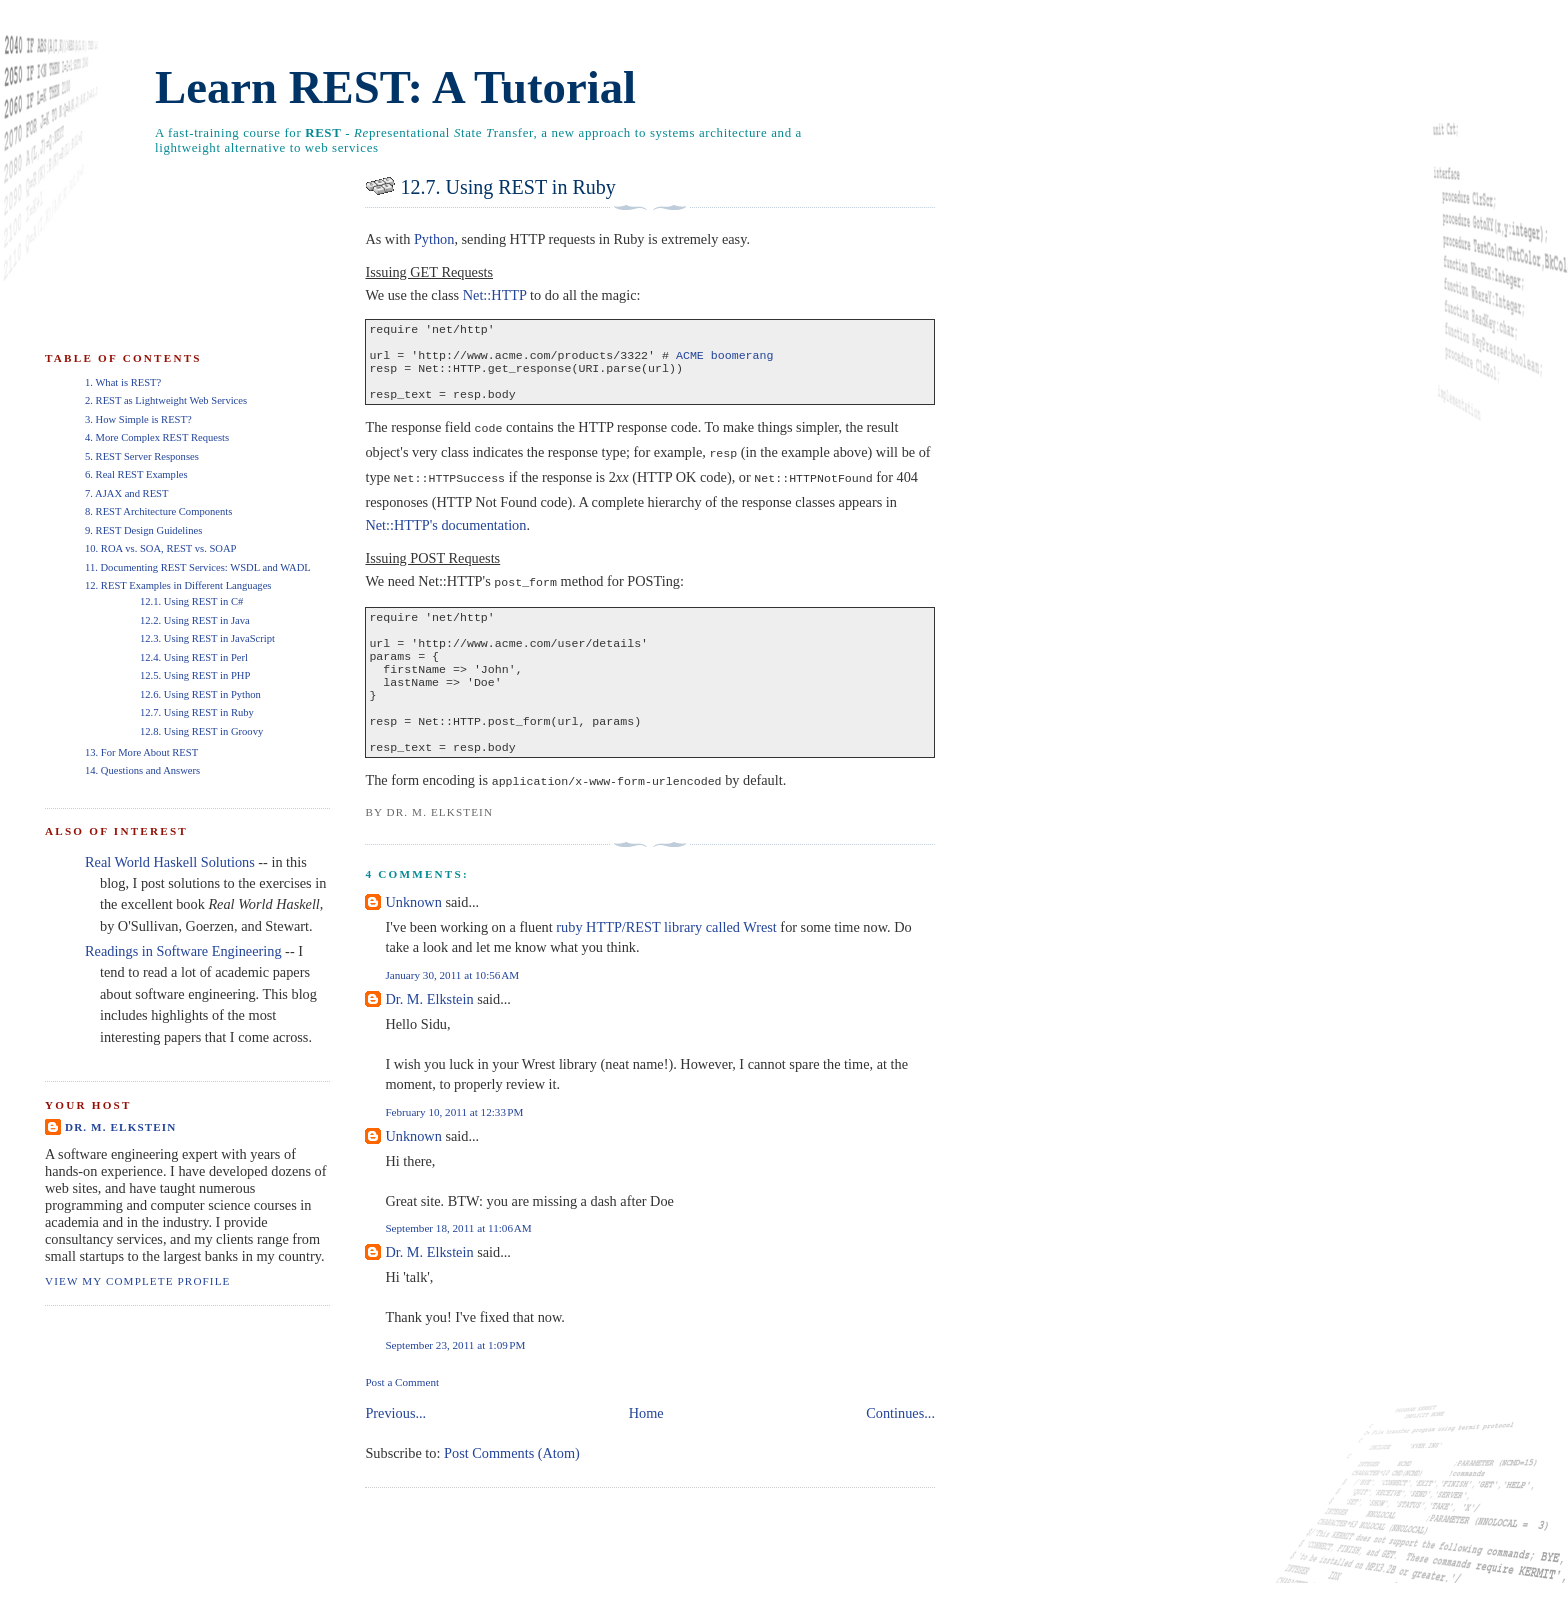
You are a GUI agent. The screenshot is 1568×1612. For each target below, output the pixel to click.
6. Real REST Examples (136, 474)
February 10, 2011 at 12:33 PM (454, 1141)
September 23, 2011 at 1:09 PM (455, 1374)
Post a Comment (402, 1411)
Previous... (395, 1442)
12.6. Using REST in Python (200, 694)
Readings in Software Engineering (183, 951)
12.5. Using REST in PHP (195, 675)
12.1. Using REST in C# (191, 601)
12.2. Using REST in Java (195, 620)
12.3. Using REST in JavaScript (207, 638)
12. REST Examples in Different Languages (178, 585)
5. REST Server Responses (142, 456)
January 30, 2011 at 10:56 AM (452, 1004)
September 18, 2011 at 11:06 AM (458, 1257)
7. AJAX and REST (126, 493)
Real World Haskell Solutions (170, 862)
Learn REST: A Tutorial (395, 87)
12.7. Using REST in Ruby (507, 187)
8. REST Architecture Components (158, 511)
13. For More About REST (141, 752)
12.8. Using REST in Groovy (201, 731)
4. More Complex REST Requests (157, 437)
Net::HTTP (495, 295)
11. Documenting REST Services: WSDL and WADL (198, 567)
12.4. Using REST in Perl (194, 657)
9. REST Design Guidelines (143, 530)
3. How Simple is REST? (138, 419)
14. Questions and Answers (142, 770)
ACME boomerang (725, 360)
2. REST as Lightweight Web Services (166, 400)
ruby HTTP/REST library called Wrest (666, 956)
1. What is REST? (123, 382)
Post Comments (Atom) (512, 1482)
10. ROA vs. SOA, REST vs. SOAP (160, 548)
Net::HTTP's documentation (445, 534)
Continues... (900, 1442)
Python (434, 239)
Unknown (413, 931)
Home (646, 1442)
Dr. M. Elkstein (429, 1028)
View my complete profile (138, 1281)
